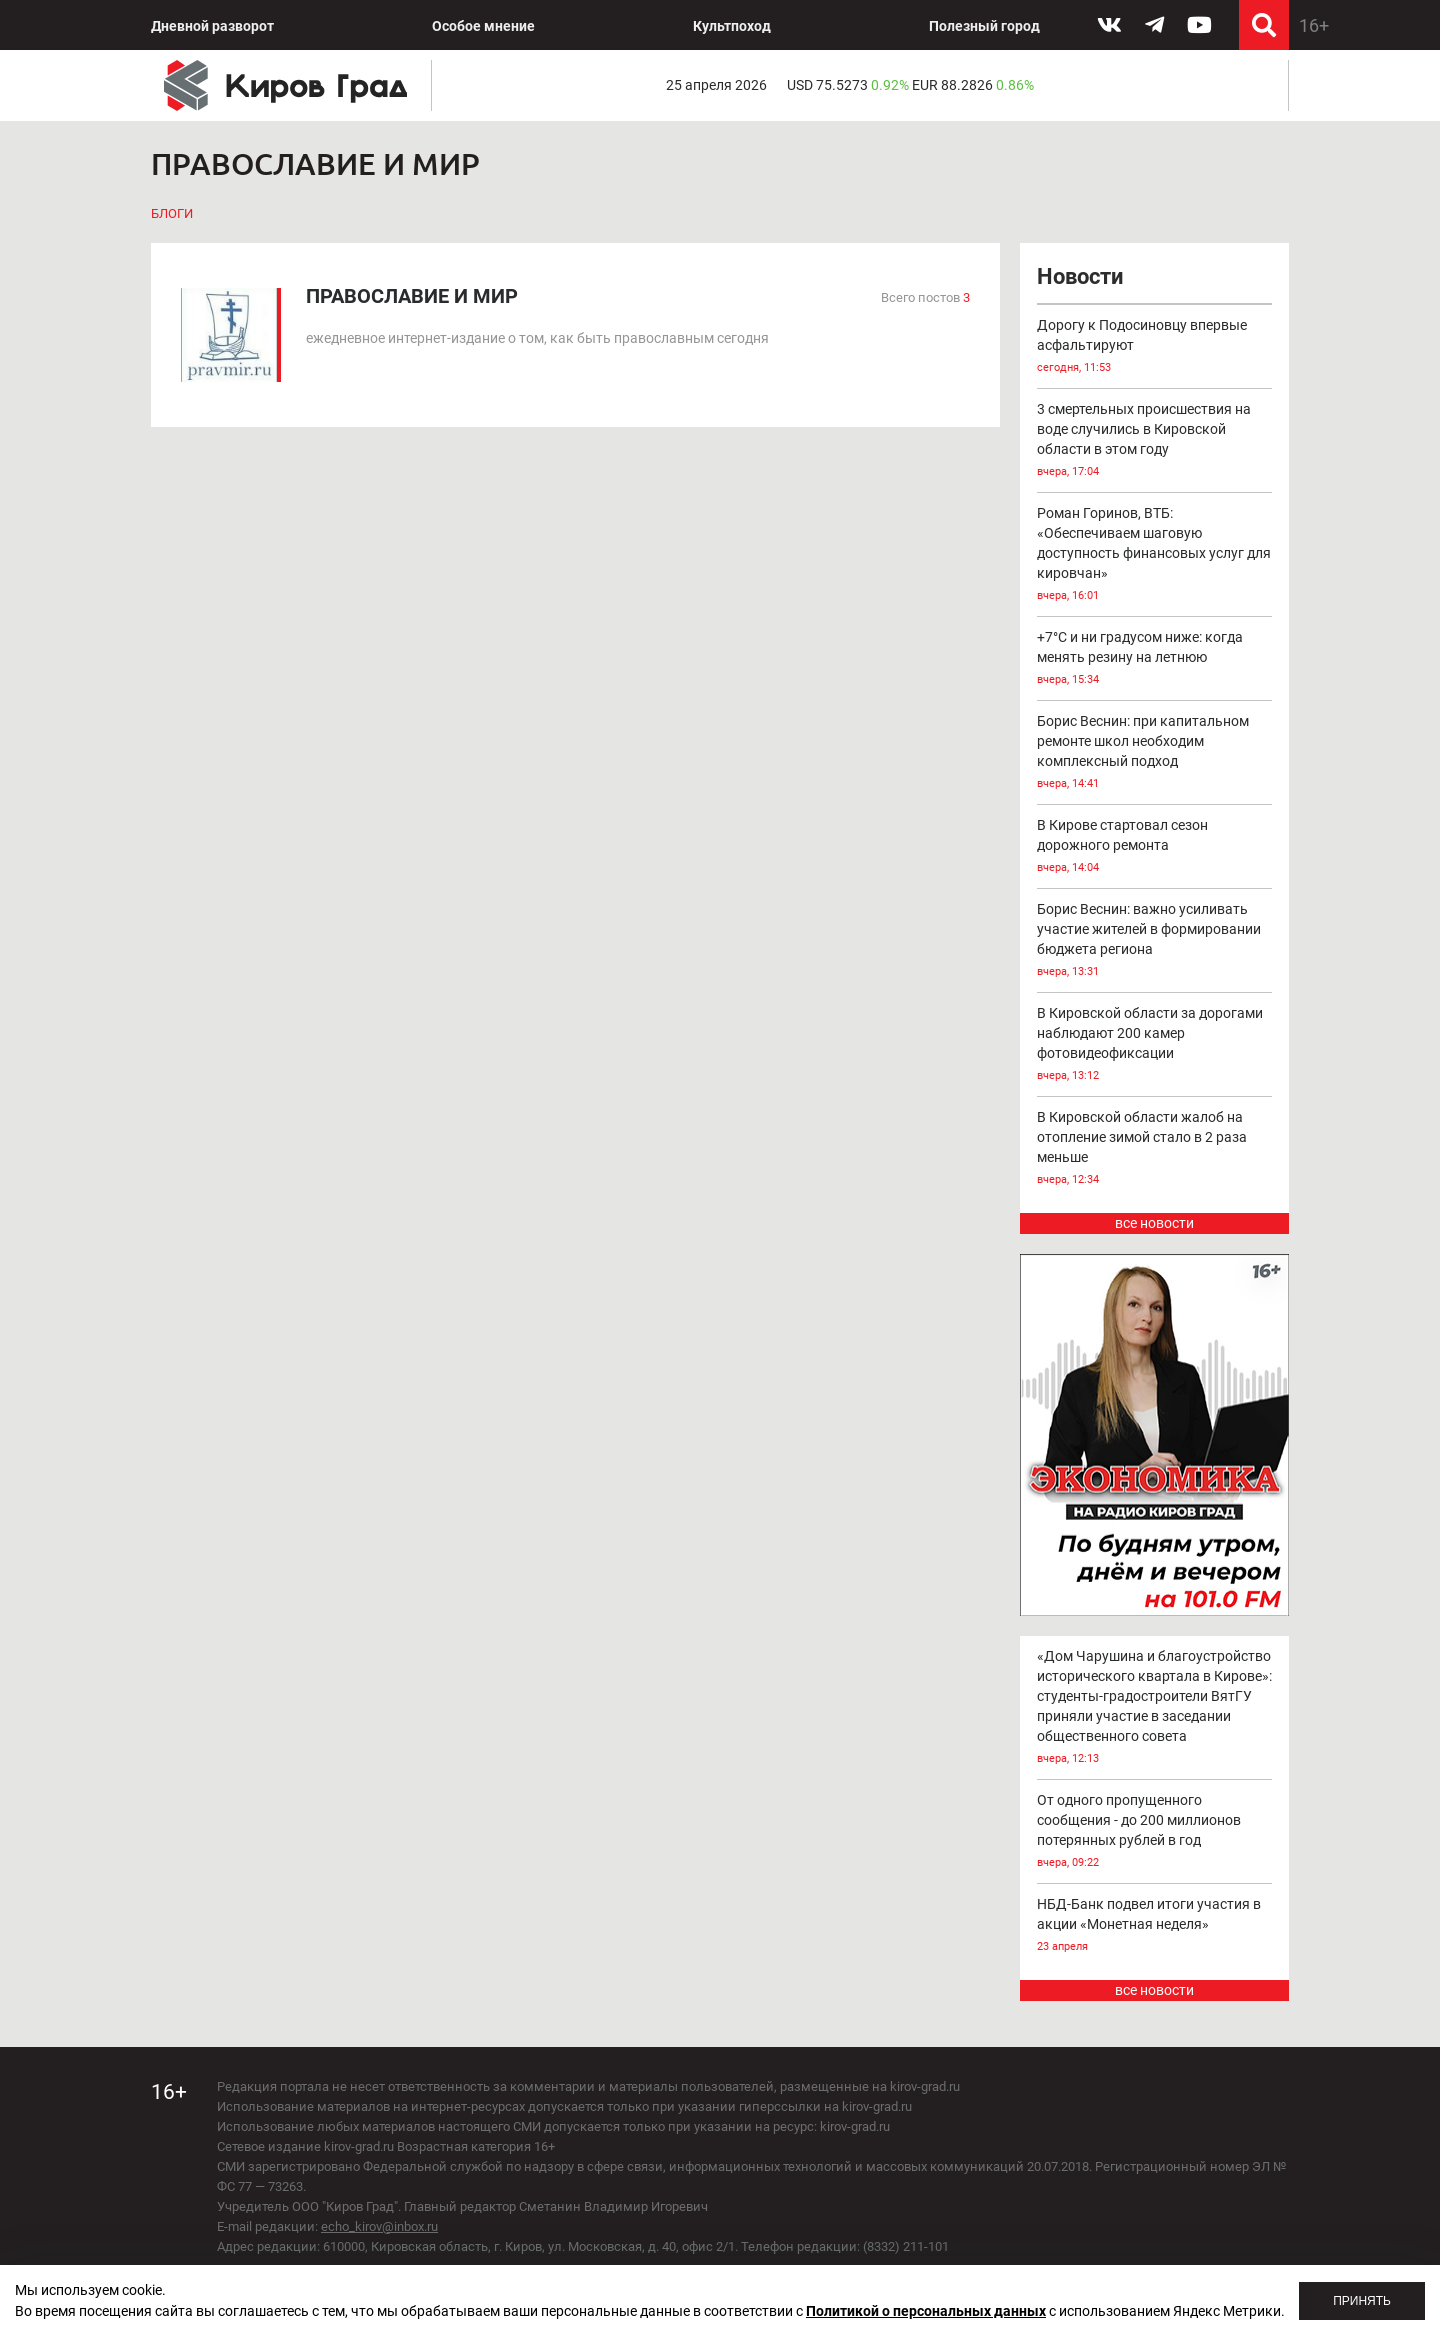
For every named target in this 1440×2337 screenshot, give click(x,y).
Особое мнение (483, 26)
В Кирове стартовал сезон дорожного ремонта (1155, 847)
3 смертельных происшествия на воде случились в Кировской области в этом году (1155, 441)
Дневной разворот (212, 26)
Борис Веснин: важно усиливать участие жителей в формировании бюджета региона (1155, 941)
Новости (1080, 276)
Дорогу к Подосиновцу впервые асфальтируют (1155, 347)
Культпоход (732, 26)
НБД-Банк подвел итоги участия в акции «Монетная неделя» (1155, 1926)
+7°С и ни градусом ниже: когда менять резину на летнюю (1155, 659)
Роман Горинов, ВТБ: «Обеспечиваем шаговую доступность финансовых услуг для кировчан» (1155, 555)
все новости (1154, 1223)
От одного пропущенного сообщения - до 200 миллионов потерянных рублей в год (1155, 1832)
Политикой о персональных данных (926, 2311)
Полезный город (984, 26)
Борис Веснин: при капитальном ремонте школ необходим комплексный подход (1155, 753)
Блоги (172, 213)
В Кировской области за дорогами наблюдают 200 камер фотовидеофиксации (1155, 1045)
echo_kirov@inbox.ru (379, 2226)
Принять (1362, 2301)
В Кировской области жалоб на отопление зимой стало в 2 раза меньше (1155, 1149)
